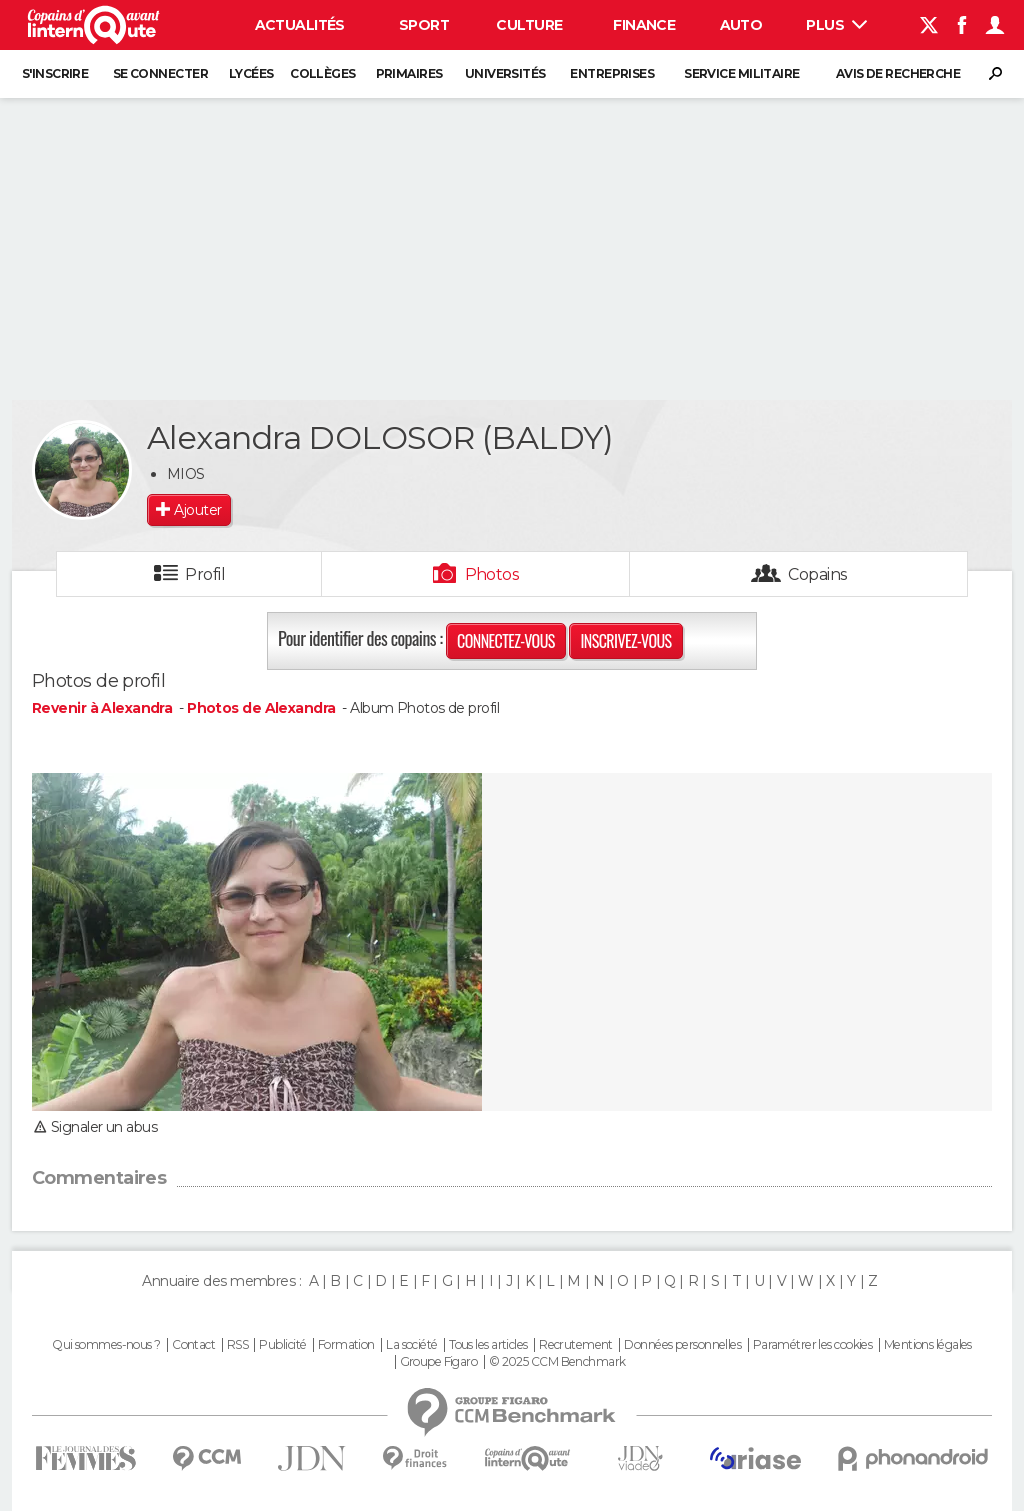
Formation (346, 1345)
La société (411, 1345)
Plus (836, 25)
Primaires (409, 73)
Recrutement (576, 1345)
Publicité (282, 1345)
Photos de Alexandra (261, 708)
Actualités (300, 25)
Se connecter (160, 73)
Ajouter (197, 510)
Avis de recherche (898, 73)
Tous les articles (488, 1345)
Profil (205, 574)
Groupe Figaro (439, 1362)
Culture (529, 25)
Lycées (251, 73)
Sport (424, 25)
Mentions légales (928, 1345)
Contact (193, 1345)
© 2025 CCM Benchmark (557, 1362)
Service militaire (741, 73)
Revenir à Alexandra (104, 708)
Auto (741, 25)
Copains (817, 574)
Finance (644, 25)
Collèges (323, 73)
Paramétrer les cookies (813, 1345)
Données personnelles (682, 1345)
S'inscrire (55, 73)
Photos (492, 574)
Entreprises (612, 73)
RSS (237, 1345)
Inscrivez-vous (625, 641)
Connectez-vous (506, 641)
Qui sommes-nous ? (106, 1345)
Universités (505, 73)
